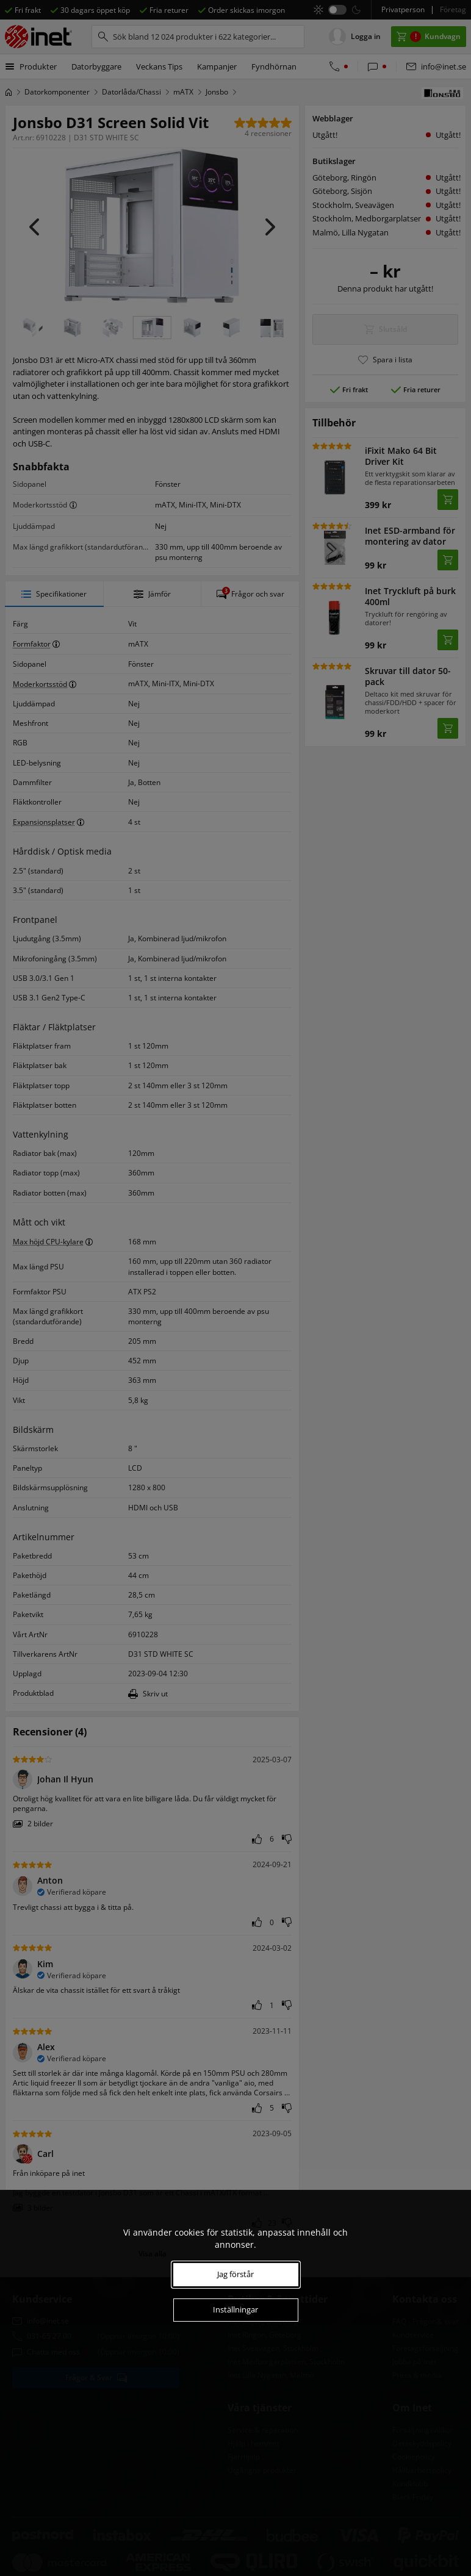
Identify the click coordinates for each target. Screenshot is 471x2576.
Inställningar (235, 2309)
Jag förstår (235, 2274)
